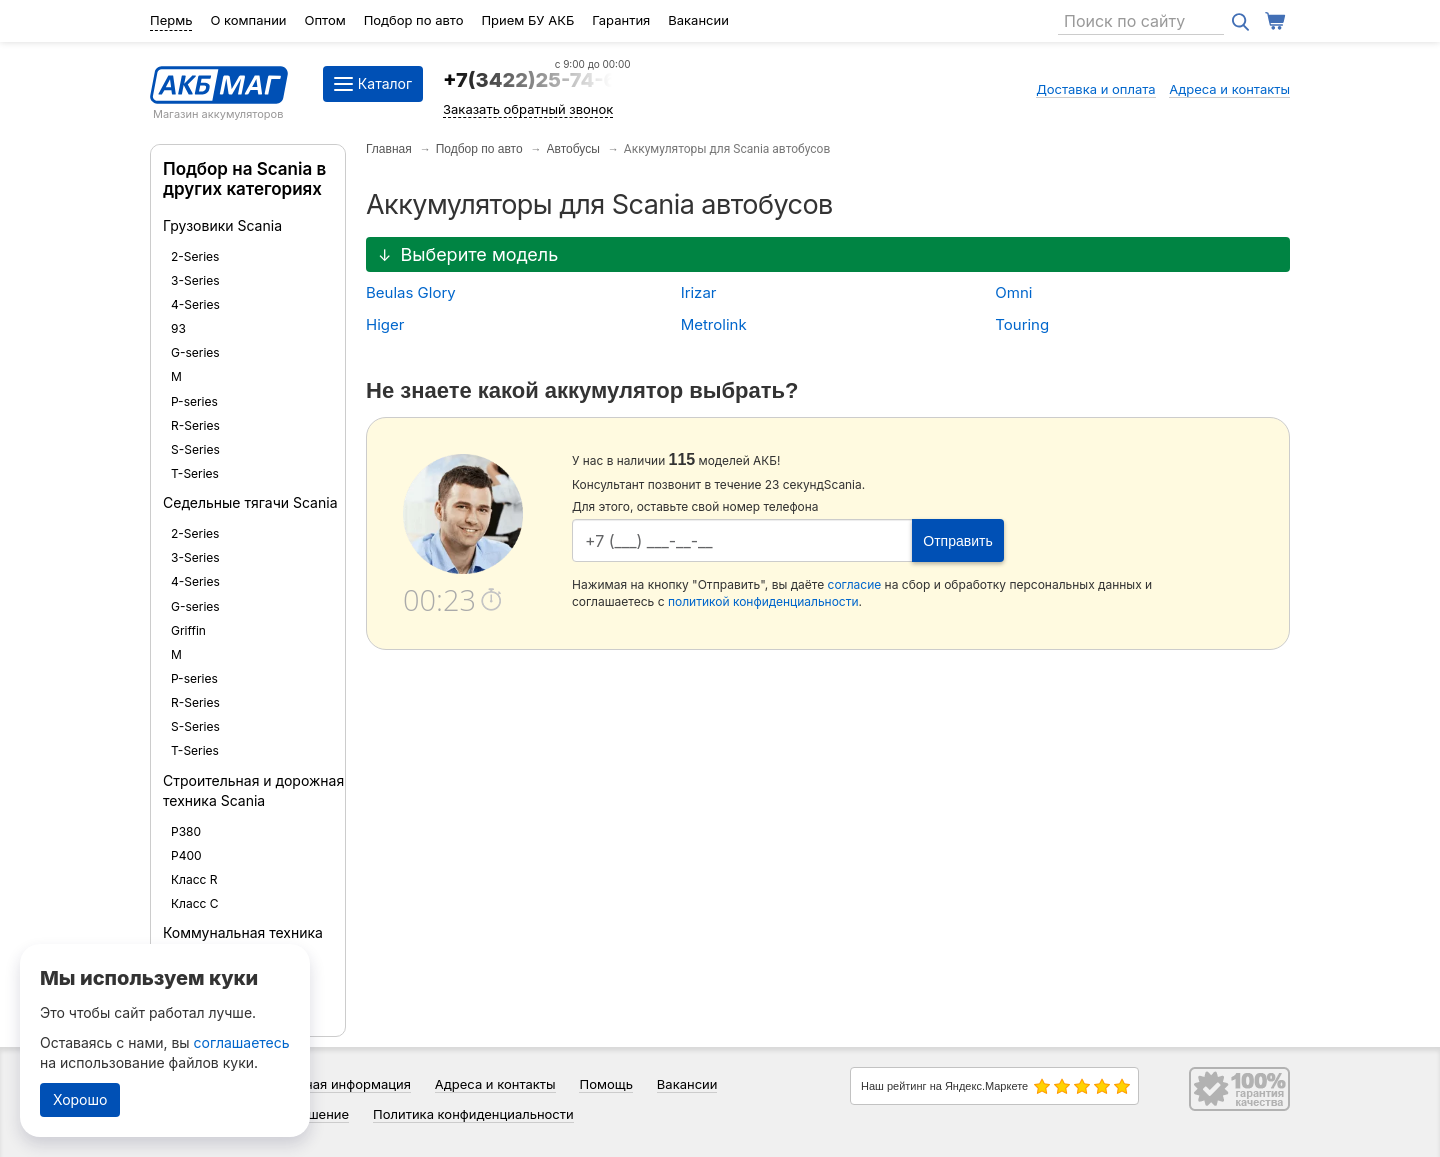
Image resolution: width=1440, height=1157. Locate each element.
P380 (186, 831)
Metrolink (714, 324)
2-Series (195, 256)
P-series (194, 401)
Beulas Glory (411, 292)
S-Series (195, 449)
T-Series (195, 473)
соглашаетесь (242, 1042)
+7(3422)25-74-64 (537, 80)
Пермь (171, 20)
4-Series (195, 304)
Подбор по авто (414, 20)
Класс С (195, 903)
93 (178, 328)
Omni (1013, 292)
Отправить (957, 541)
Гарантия (621, 20)
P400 (186, 855)
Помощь (605, 1084)
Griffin (188, 630)
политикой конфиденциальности (763, 601)
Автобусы (573, 149)
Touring (1022, 324)
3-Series (195, 280)
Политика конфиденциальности (473, 1114)
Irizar (699, 292)
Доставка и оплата (1096, 89)
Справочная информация (330, 1084)
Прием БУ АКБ (527, 20)
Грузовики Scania (222, 225)
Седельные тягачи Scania (250, 502)
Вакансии (698, 20)
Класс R (194, 879)
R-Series (195, 425)
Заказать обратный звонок (528, 109)
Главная (389, 149)
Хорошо (80, 1099)
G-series (195, 352)
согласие (855, 584)
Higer (385, 324)
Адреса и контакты (1229, 89)
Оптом (324, 20)
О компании (248, 20)
